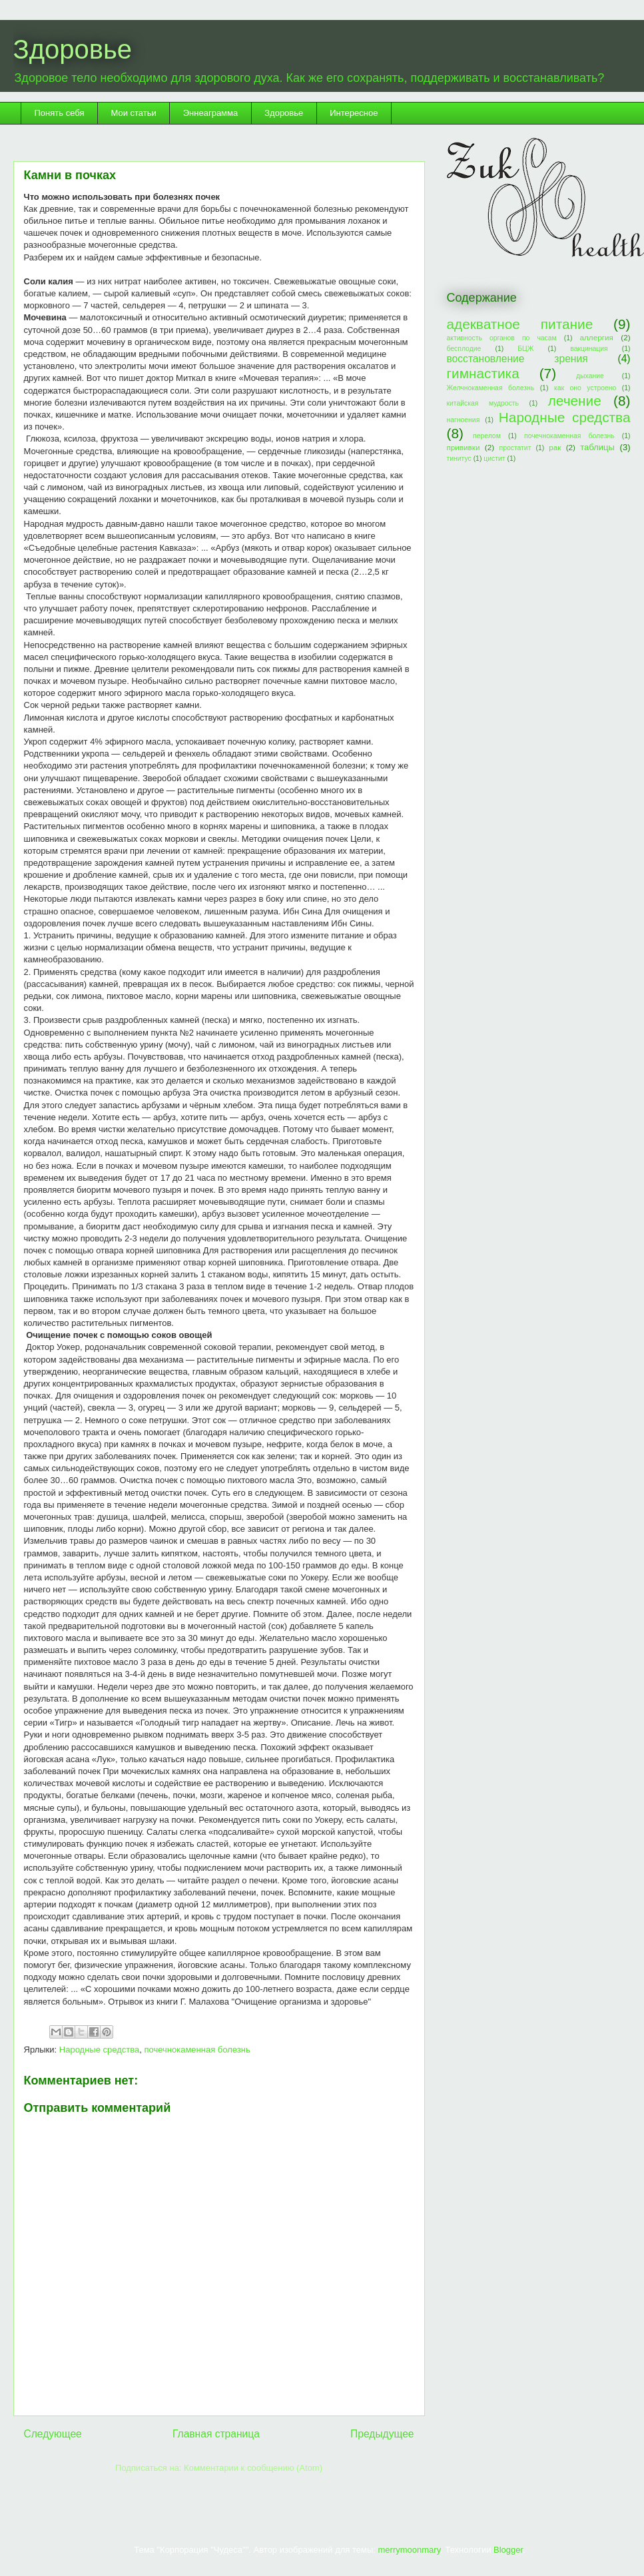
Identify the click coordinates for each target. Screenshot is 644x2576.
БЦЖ (525, 348)
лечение (574, 400)
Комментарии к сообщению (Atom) (253, 2468)
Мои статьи (133, 113)
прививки (463, 447)
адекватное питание (520, 324)
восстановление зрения (517, 358)
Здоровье (73, 49)
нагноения (463, 420)
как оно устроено (585, 388)
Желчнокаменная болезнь (491, 388)
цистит (494, 458)
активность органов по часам (502, 338)
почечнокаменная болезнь (197, 2050)
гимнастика (483, 373)
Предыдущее (382, 2433)
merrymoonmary (409, 2550)
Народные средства (99, 2050)
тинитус (459, 458)
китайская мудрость (483, 403)
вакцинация (588, 348)
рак (555, 447)
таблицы (597, 447)
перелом (487, 436)
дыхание (590, 376)
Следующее (53, 2433)
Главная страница (216, 2433)
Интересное (354, 113)
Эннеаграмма (210, 113)
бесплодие (464, 348)
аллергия (596, 337)
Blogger (508, 2550)
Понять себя (60, 113)
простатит (515, 448)
